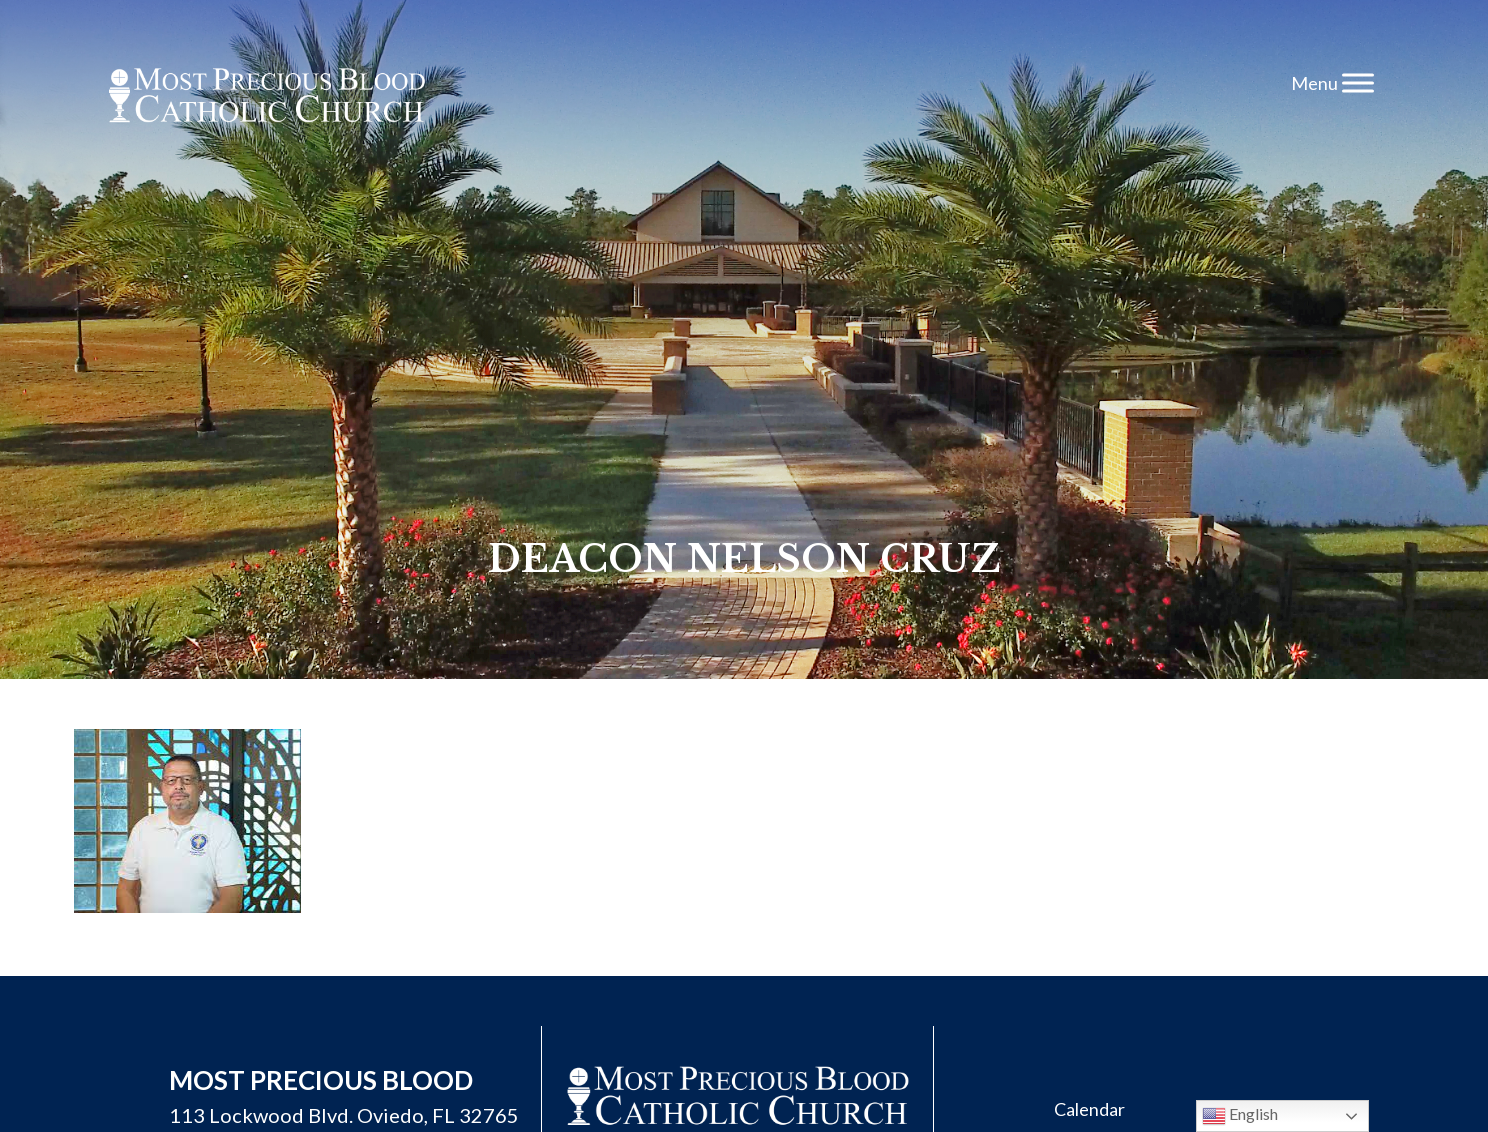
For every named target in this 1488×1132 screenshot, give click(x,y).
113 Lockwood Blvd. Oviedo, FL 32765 (344, 1115)
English (1240, 1116)
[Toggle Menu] (1358, 82)
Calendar (1089, 1109)
